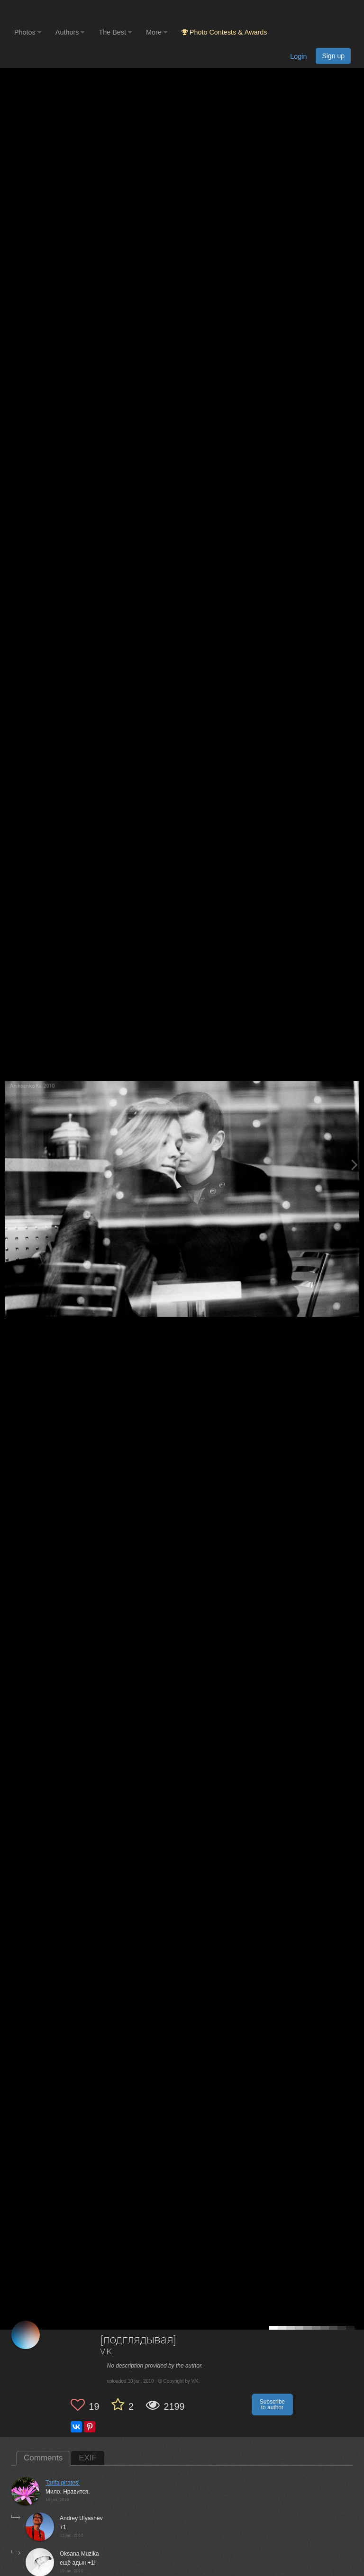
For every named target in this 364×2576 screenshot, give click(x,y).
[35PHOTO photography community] (51, 12)
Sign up (333, 56)
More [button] (156, 32)
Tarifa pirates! (63, 2482)
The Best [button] (115, 32)
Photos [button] (27, 32)
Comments (43, 2457)
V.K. (107, 2352)
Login (298, 56)
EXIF (88, 2457)
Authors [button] (70, 32)
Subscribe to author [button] (272, 2404)
